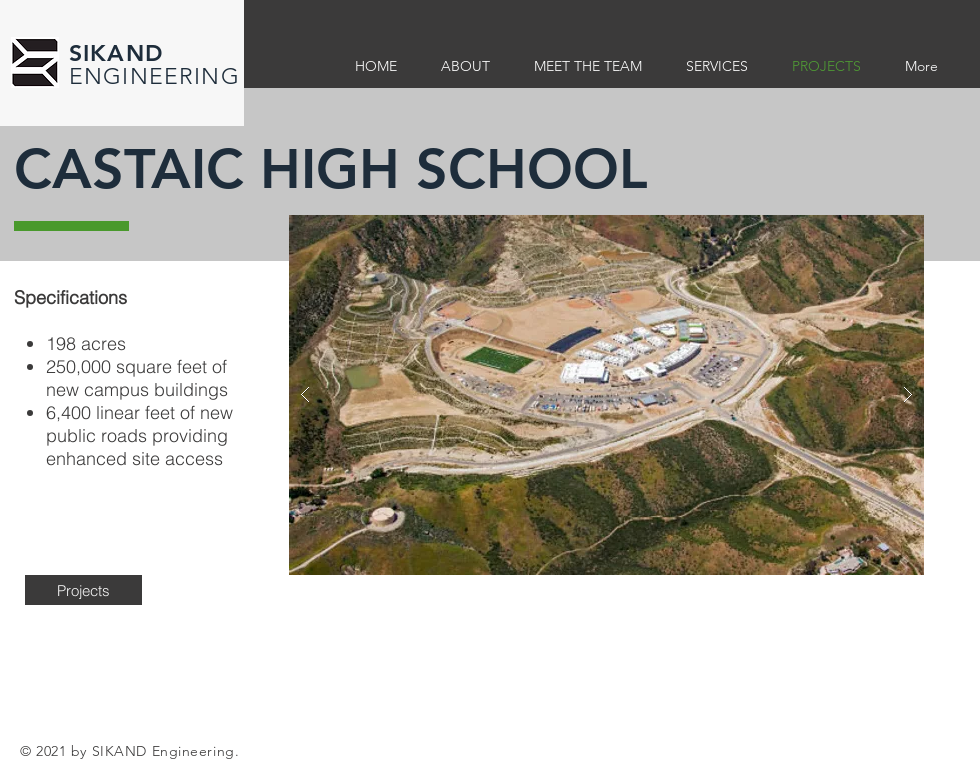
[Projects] (83, 590)
